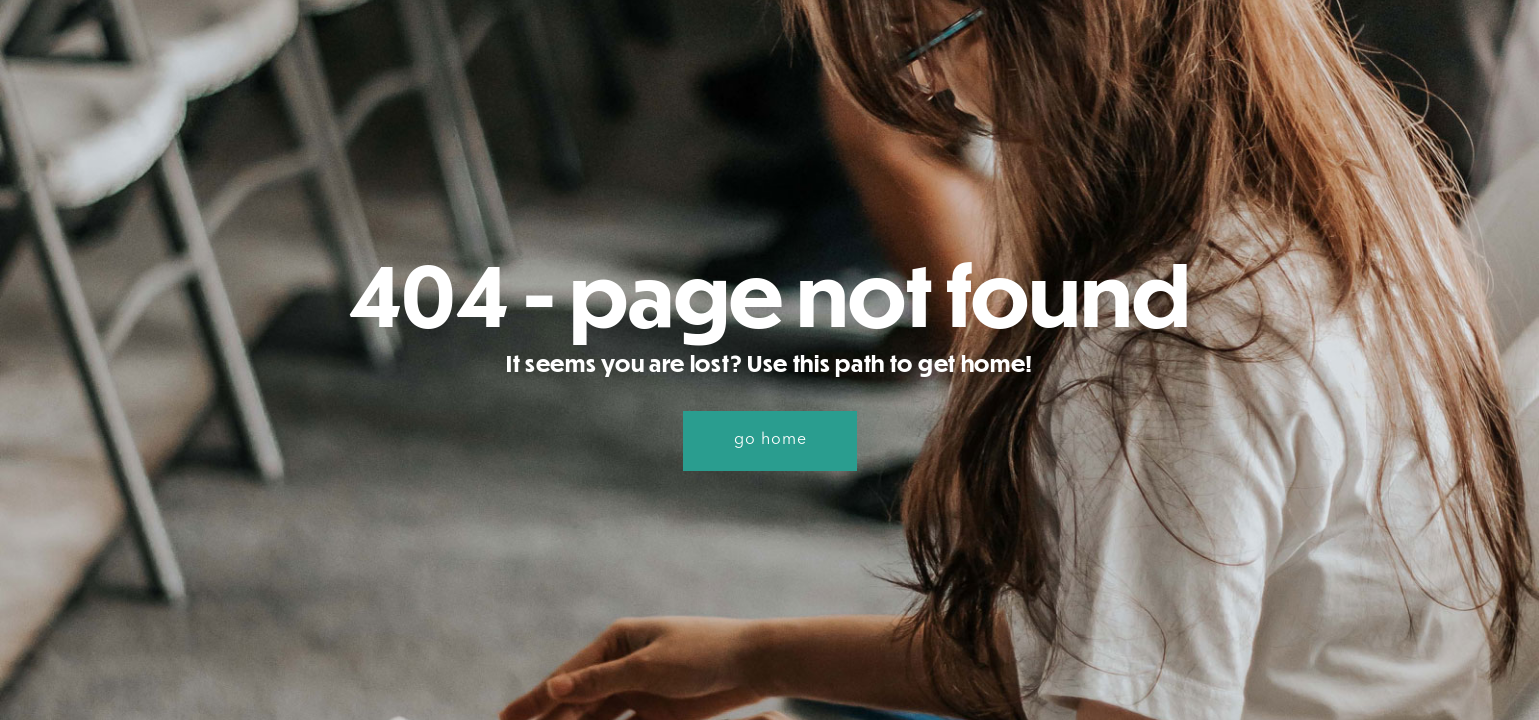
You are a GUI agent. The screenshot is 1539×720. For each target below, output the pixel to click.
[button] (770, 441)
